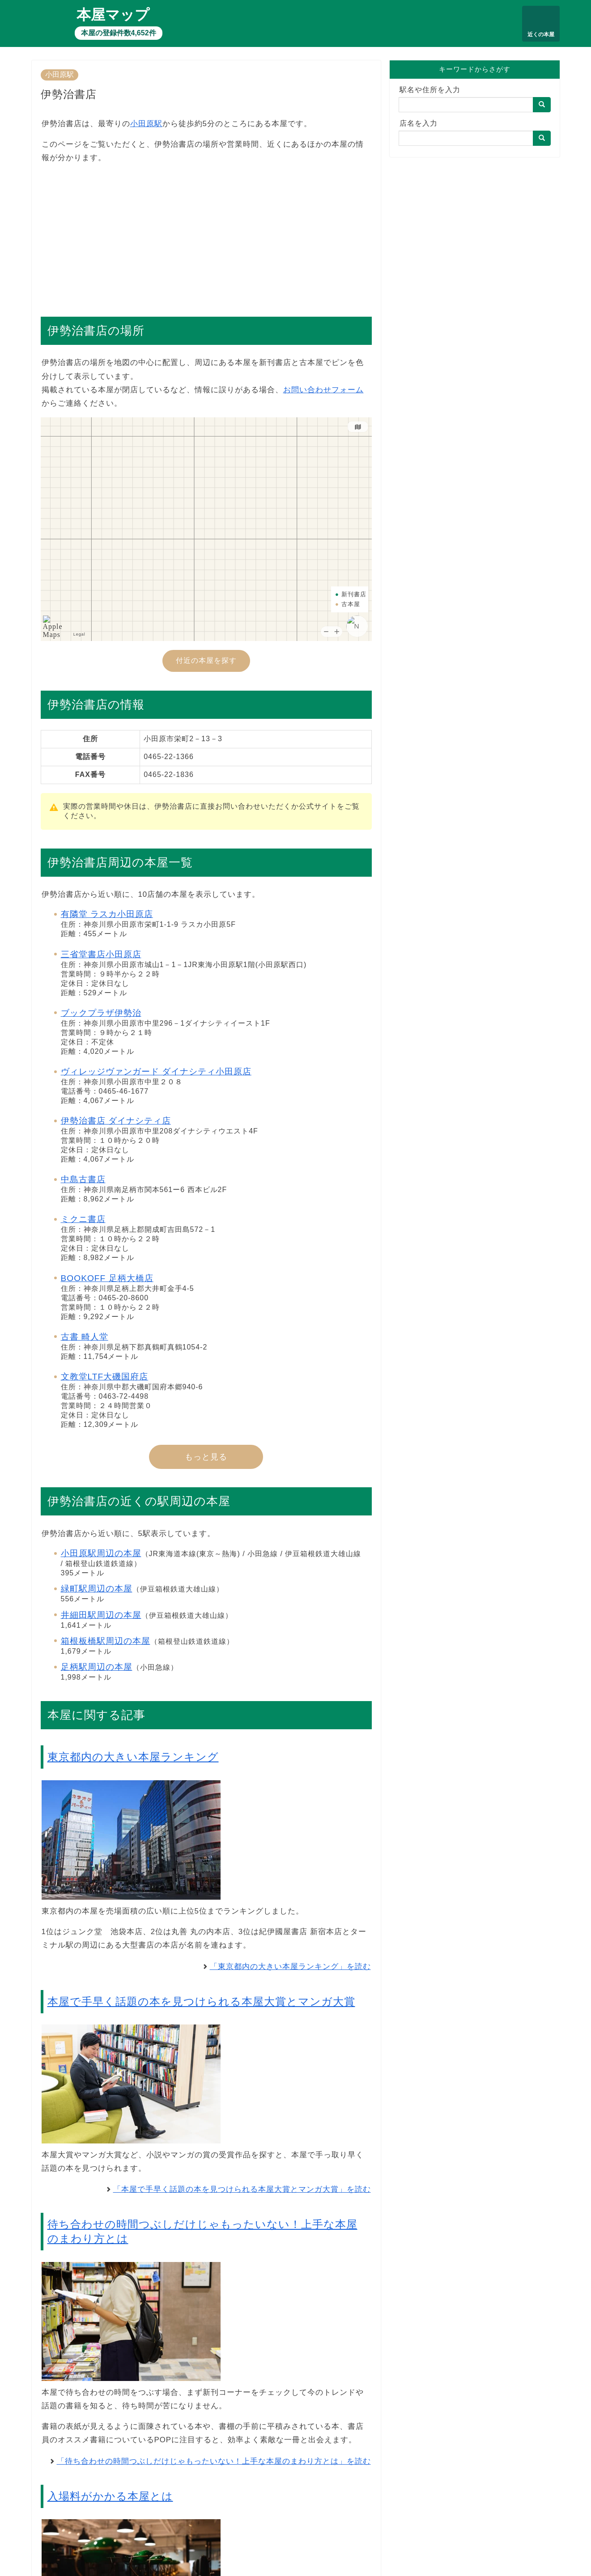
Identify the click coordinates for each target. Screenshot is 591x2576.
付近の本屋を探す (206, 660)
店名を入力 (419, 123)
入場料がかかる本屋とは (110, 2496)
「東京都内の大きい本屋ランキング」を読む (290, 1966)
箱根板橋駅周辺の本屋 (105, 1641)
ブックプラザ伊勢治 (101, 1013)
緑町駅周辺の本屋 (96, 1588)
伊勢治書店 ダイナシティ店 (116, 1120)
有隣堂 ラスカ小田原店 (107, 914)
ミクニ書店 (83, 1219)
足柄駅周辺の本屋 (96, 1667)
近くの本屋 (540, 34)
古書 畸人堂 (84, 1336)
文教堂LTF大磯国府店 (105, 1376)
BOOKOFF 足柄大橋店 (107, 1278)
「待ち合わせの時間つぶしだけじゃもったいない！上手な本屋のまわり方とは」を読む (214, 2461)
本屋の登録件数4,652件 (118, 33)
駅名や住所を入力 (430, 89)
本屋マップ (113, 15)
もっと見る (206, 1456)
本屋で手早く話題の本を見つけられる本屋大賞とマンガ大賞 (201, 2001)
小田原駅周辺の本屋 (101, 1553)
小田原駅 (59, 74)
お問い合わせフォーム (323, 390)
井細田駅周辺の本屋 (101, 1615)
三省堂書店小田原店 (101, 954)
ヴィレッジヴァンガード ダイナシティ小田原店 (156, 1071)
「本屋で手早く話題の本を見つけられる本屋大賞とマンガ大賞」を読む (242, 2189)
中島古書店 (83, 1179)
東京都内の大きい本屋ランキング (133, 1757)
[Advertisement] (206, 235)
